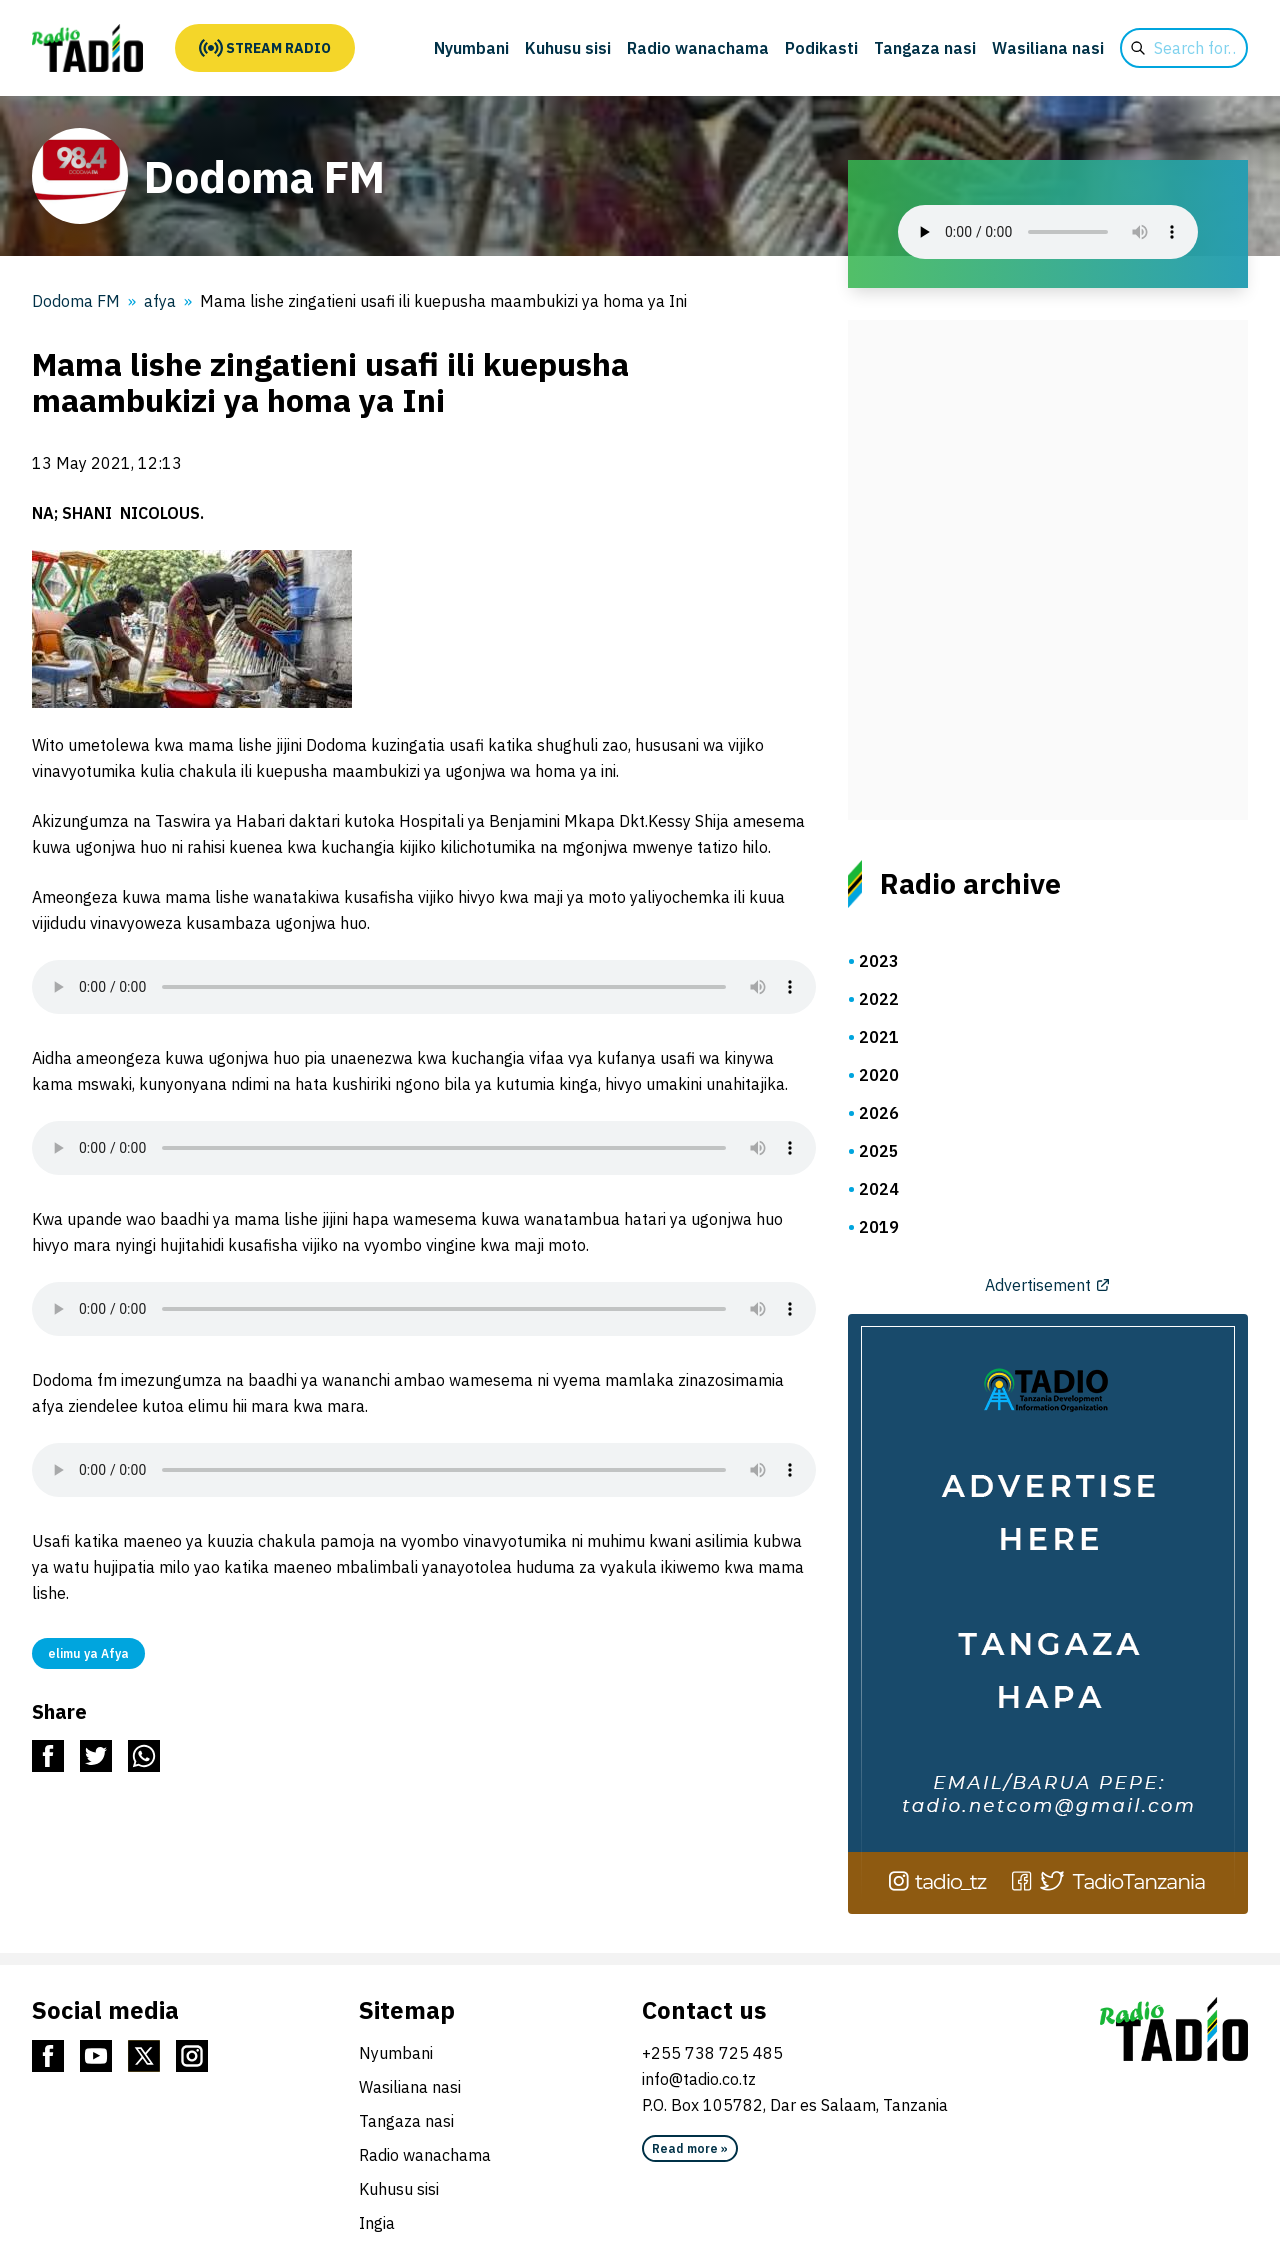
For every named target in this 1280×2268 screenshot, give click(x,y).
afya (160, 301)
